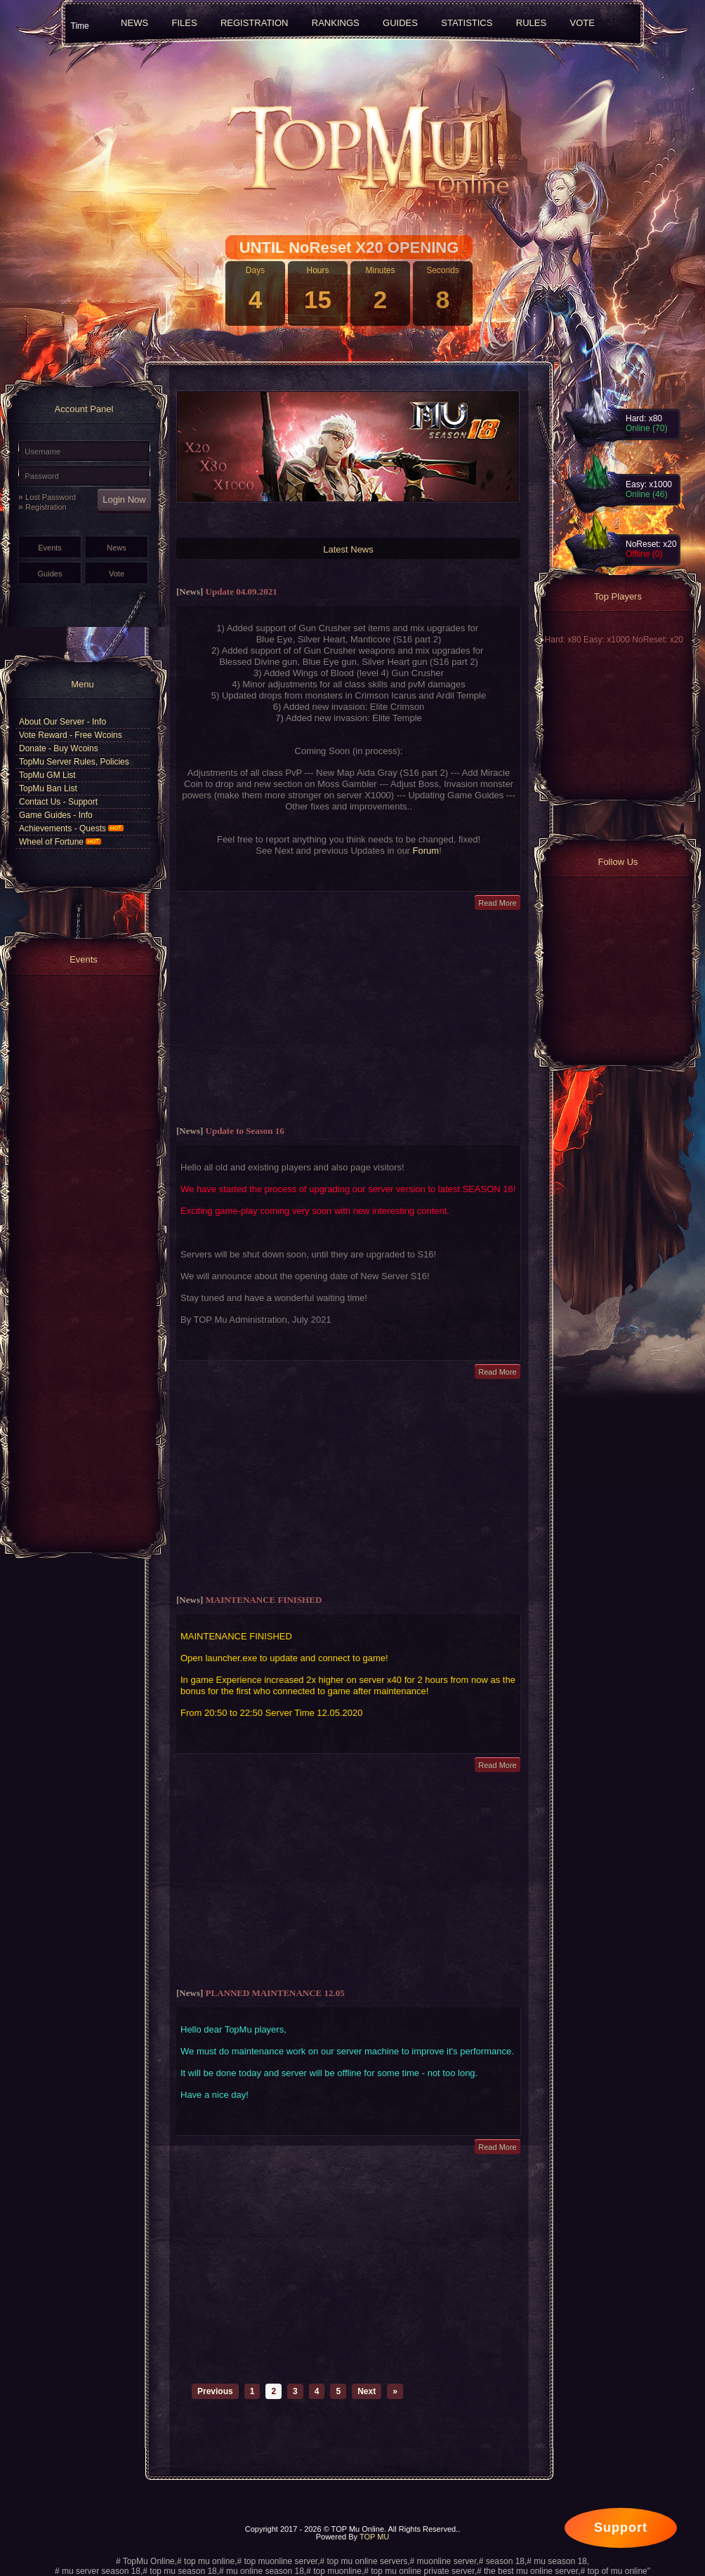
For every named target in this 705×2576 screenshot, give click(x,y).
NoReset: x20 (657, 640)
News (116, 547)
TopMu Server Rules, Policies (74, 762)
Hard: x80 (564, 640)
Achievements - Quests (71, 828)
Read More (497, 903)
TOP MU (374, 2536)
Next (366, 2391)
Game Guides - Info (56, 815)
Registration (46, 507)
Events (50, 547)
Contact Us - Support (58, 802)
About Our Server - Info (62, 722)
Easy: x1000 (608, 640)
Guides (50, 573)
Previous (215, 2391)
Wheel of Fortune (60, 842)
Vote (116, 573)
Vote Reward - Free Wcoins (70, 735)
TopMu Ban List (48, 788)
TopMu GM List (47, 775)
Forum (426, 850)
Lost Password (50, 497)
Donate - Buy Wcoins (58, 748)
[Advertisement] (348, 1018)
